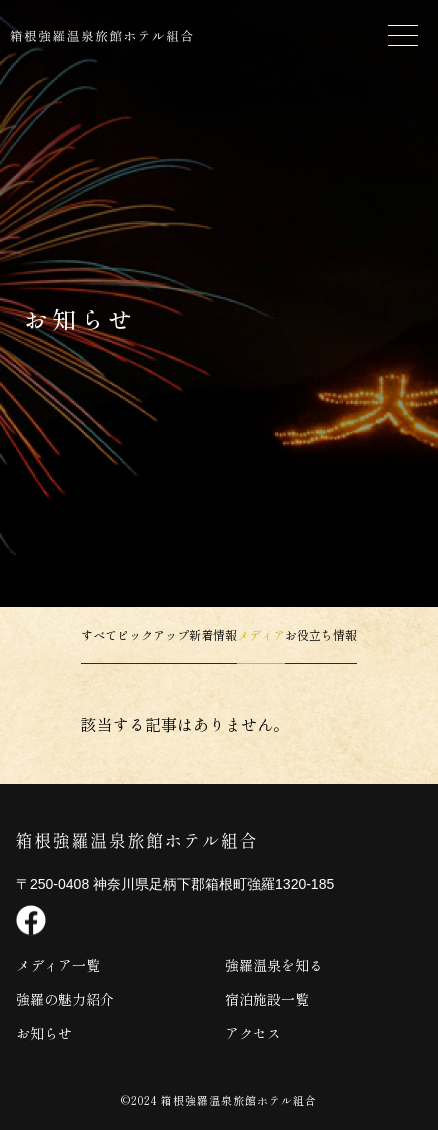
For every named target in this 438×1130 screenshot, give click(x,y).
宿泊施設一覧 (267, 999)
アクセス (253, 1033)
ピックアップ (153, 634)
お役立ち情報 (321, 634)
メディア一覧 (58, 965)
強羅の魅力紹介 (65, 999)
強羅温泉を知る (274, 965)
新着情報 (213, 634)
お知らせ (44, 1033)
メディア (261, 634)
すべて (99, 634)
